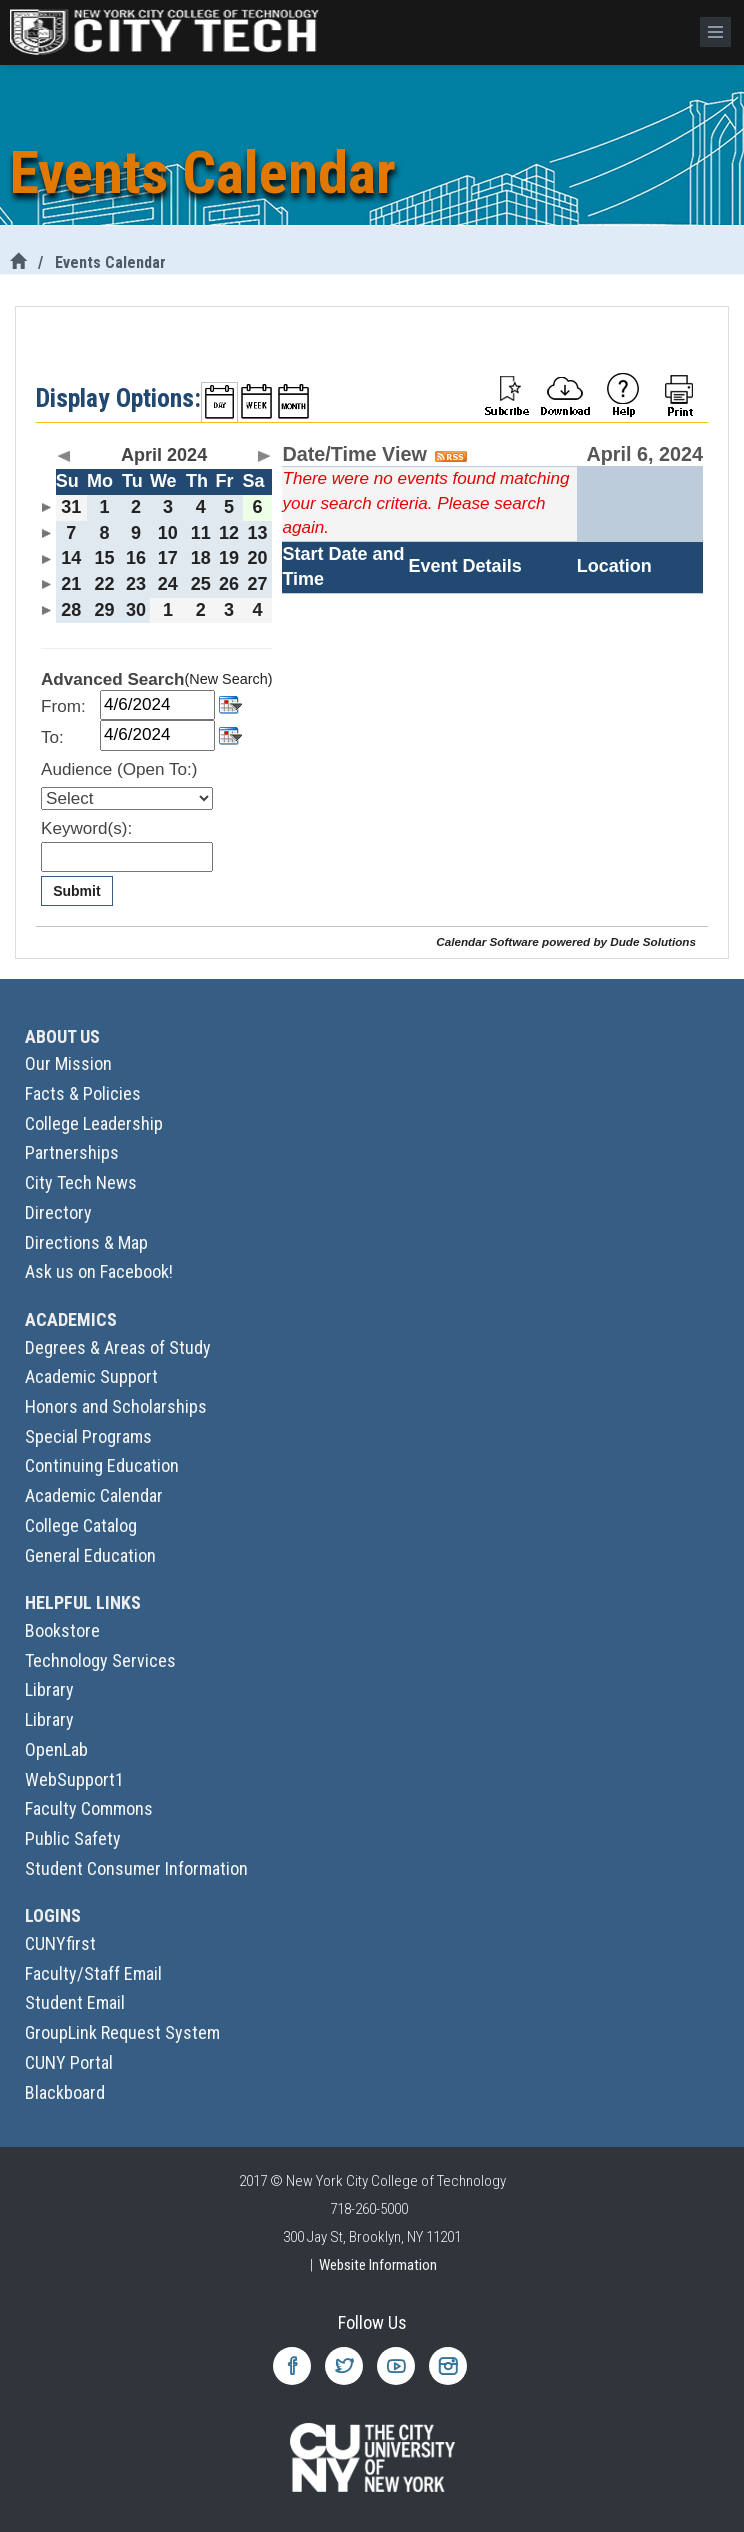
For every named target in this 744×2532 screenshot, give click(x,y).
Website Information (378, 2265)
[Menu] (715, 32)
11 (201, 533)
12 (229, 533)
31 (71, 507)
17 (168, 558)
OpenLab (56, 1749)
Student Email (75, 2002)
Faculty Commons (89, 1808)
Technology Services (100, 1660)
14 (71, 558)
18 (201, 558)
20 (258, 558)
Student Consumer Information (136, 1868)
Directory (58, 1212)
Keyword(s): (86, 828)
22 (104, 584)
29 (104, 610)
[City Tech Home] (18, 262)
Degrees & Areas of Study (118, 1347)
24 (168, 584)
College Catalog (81, 1525)
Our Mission (68, 1063)
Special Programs (88, 1436)
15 (104, 558)
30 (136, 610)
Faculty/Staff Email (93, 1973)
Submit (76, 891)
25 (201, 584)
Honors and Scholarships (116, 1406)
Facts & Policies (83, 1093)
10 (168, 533)
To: (52, 737)
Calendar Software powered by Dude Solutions (566, 941)
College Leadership (94, 1123)
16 (136, 558)
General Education (90, 1555)
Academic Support (91, 1376)
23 (136, 584)
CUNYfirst (60, 1943)
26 (229, 584)
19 (229, 558)
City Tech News (81, 1182)
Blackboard (65, 2092)
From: (63, 706)
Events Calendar (110, 262)
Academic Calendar (94, 1495)
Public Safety (73, 1838)
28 (71, 610)
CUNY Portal (69, 2062)
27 (258, 584)
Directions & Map (86, 1242)
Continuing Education (102, 1465)
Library (49, 1689)
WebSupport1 (74, 1779)
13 (258, 533)
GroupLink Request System (122, 2032)
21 (71, 584)
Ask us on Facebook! (99, 1271)
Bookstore (62, 1630)
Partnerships (72, 1152)
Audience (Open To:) (119, 769)
